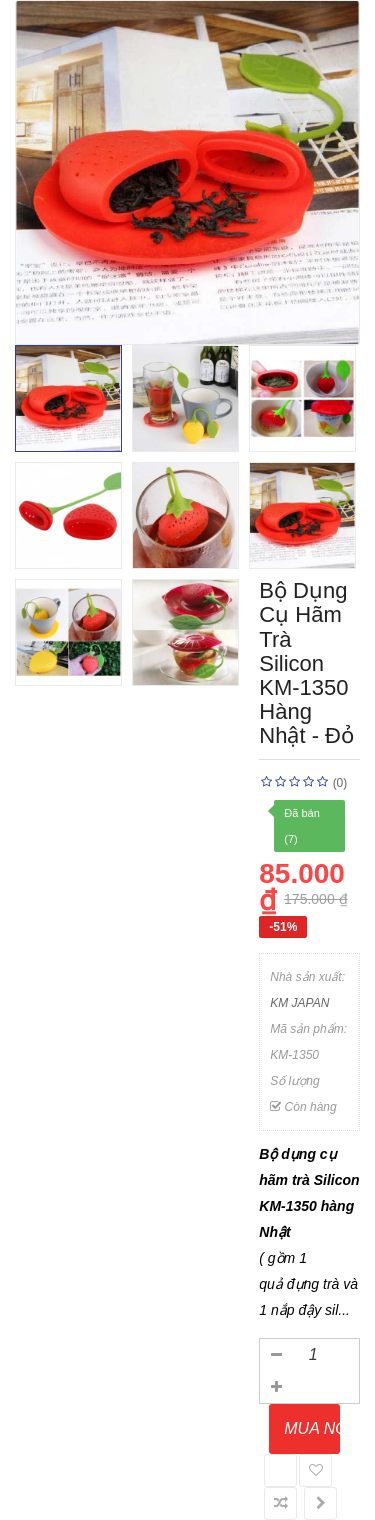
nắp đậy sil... (310, 1310)
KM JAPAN (299, 1003)
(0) (340, 783)
